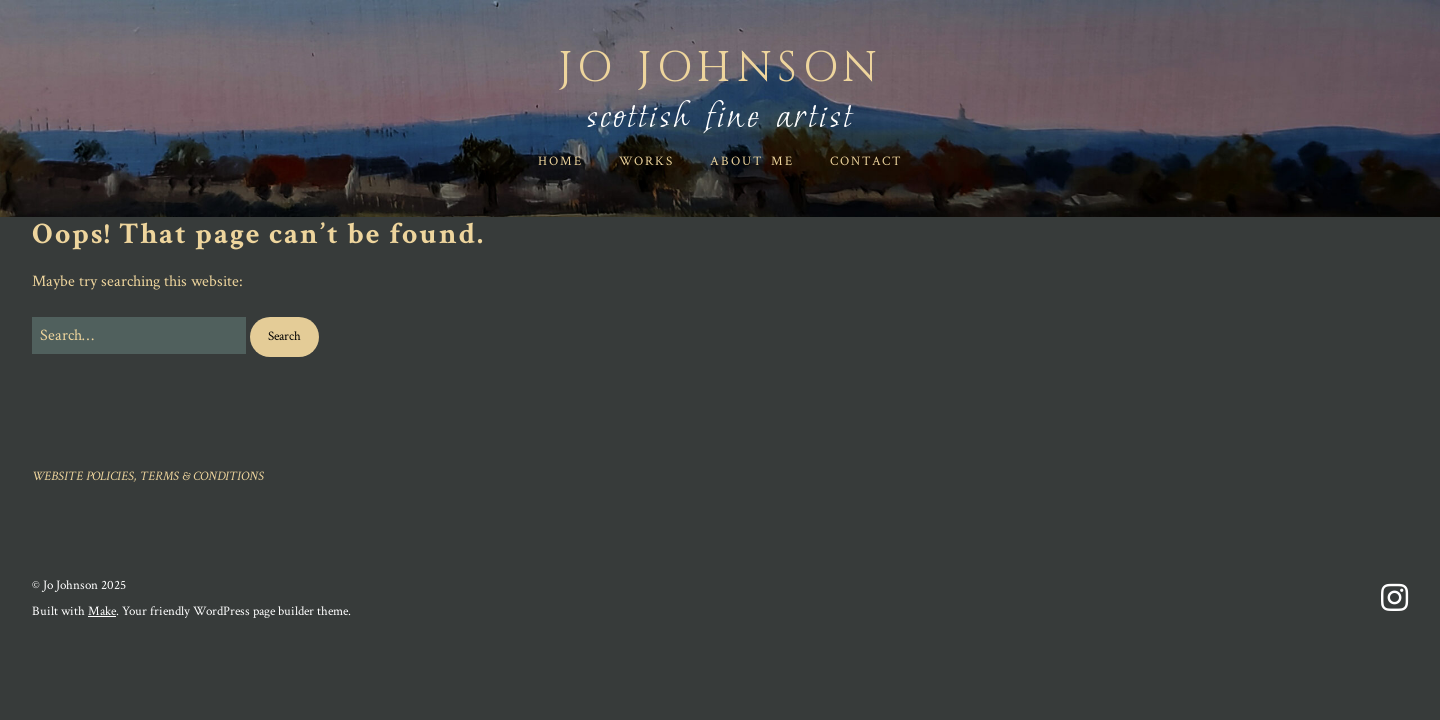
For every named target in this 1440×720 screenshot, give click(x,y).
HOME (560, 161)
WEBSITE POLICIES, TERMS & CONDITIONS (148, 476)
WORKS (646, 161)
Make (102, 611)
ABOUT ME (752, 161)
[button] (284, 337)
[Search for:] (139, 336)
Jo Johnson (720, 68)
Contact (866, 161)
